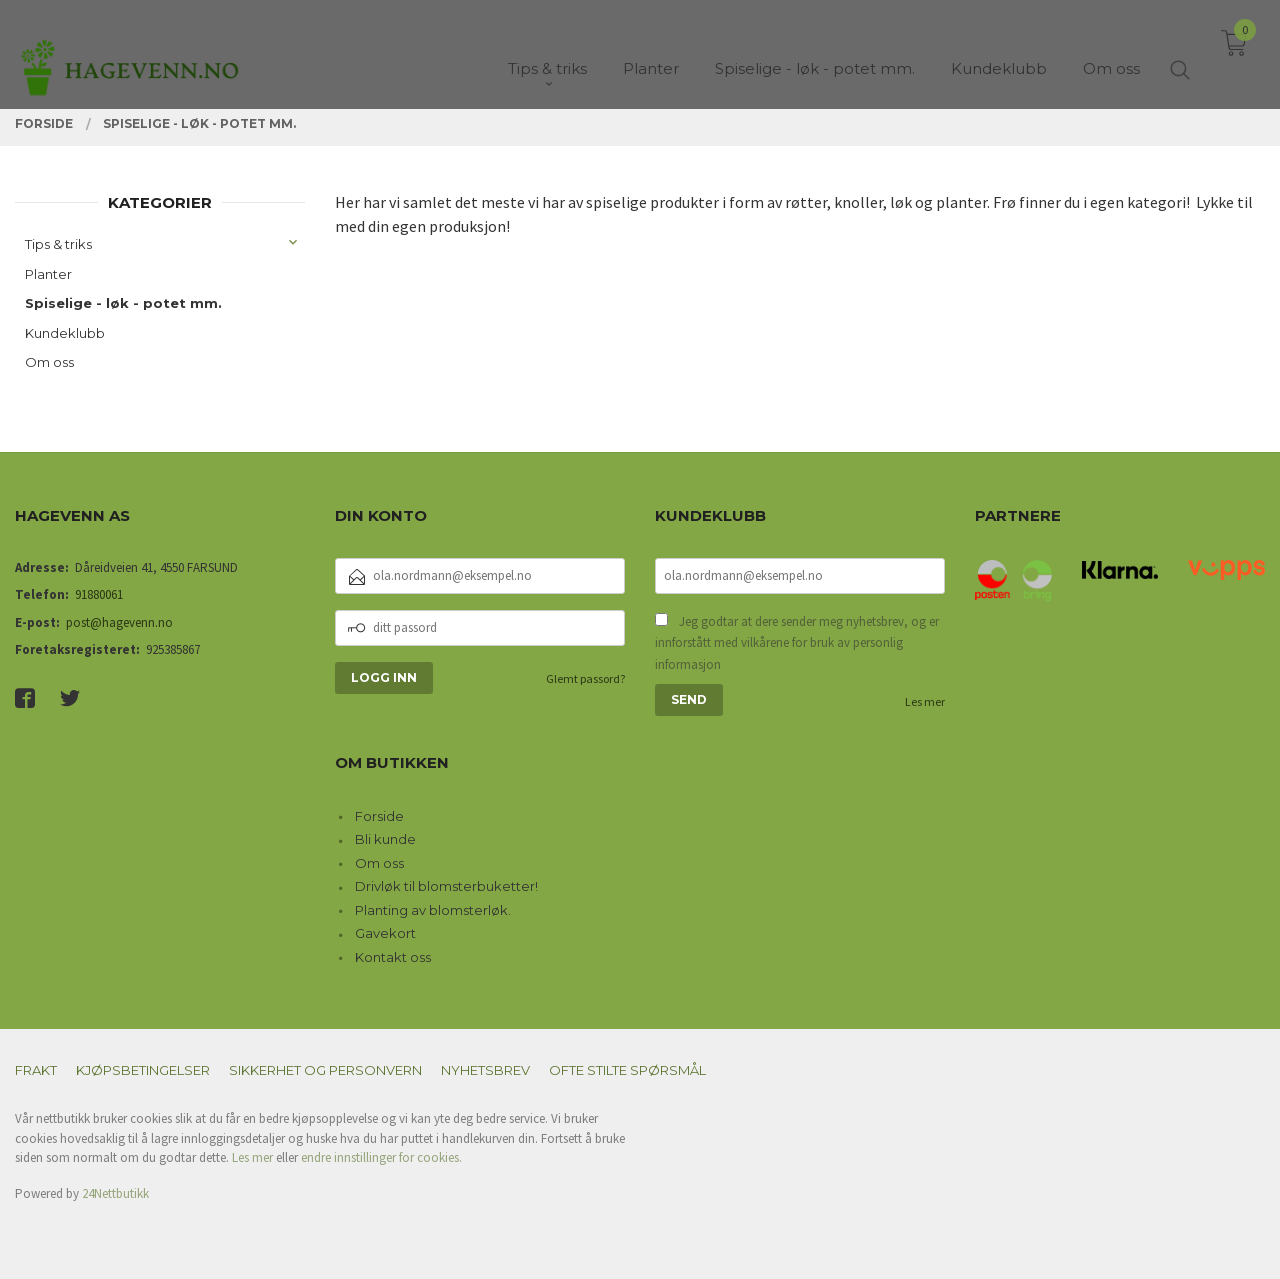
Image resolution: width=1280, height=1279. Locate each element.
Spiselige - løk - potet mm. (123, 303)
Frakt (36, 1070)
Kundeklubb (65, 333)
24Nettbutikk (115, 1193)
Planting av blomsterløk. (433, 910)
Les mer (925, 701)
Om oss (49, 362)
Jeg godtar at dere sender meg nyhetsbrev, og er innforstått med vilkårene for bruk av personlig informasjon (797, 643)
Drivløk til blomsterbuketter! (446, 886)
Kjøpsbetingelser (143, 1070)
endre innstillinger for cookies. (381, 1157)
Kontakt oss (393, 957)
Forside (379, 816)
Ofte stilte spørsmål (627, 1070)
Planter (48, 274)
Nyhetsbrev (485, 1070)
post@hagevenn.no (119, 622)
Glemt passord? (585, 678)
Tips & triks (58, 244)
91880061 (99, 594)
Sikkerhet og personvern (325, 1070)
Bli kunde (385, 839)
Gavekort (385, 933)
